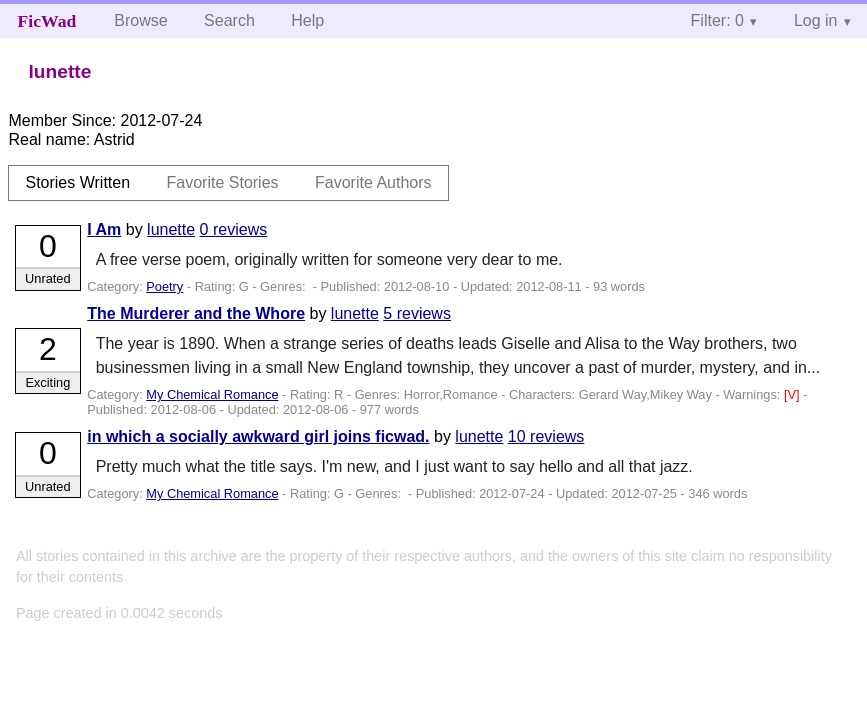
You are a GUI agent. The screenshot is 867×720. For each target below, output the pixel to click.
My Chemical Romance (212, 394)
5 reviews (417, 313)
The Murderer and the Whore (196, 313)
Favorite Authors (373, 182)
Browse (140, 20)
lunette (171, 229)
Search (229, 20)
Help (307, 20)
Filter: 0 (717, 20)
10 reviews (546, 436)
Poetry (164, 286)
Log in (816, 20)
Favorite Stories (223, 182)
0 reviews (234, 229)
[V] (793, 394)
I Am (104, 229)
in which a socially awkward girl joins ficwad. (258, 436)
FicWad (47, 21)
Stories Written (77, 182)
